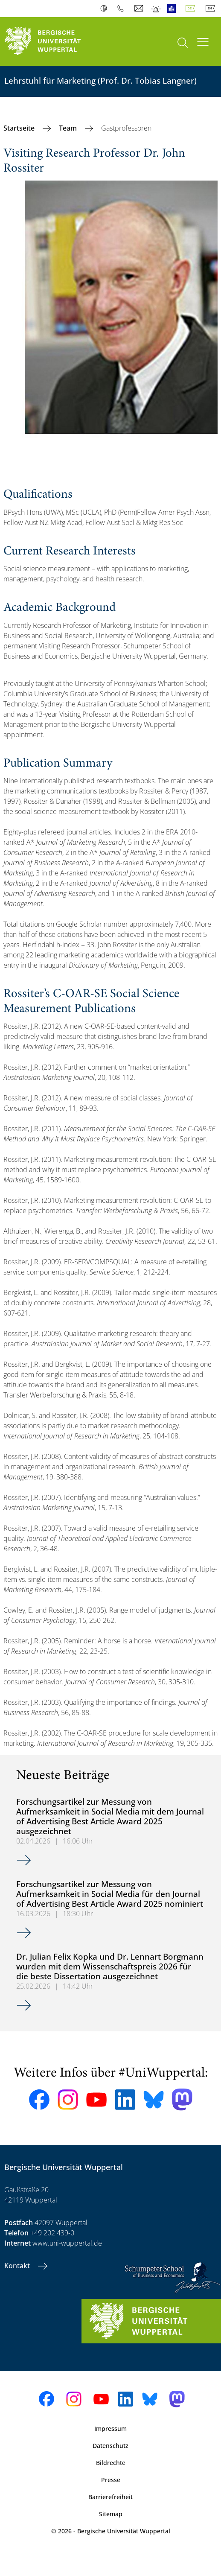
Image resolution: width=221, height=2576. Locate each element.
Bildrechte (110, 2463)
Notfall (156, 8)
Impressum (110, 2428)
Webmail (139, 8)
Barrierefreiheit (110, 2497)
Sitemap (110, 2514)
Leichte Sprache (173, 8)
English (212, 8)
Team (69, 128)
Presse (110, 2480)
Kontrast (105, 8)
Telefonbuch (122, 8)
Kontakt (18, 2265)
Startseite (19, 128)
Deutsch (192, 8)
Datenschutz (110, 2446)
